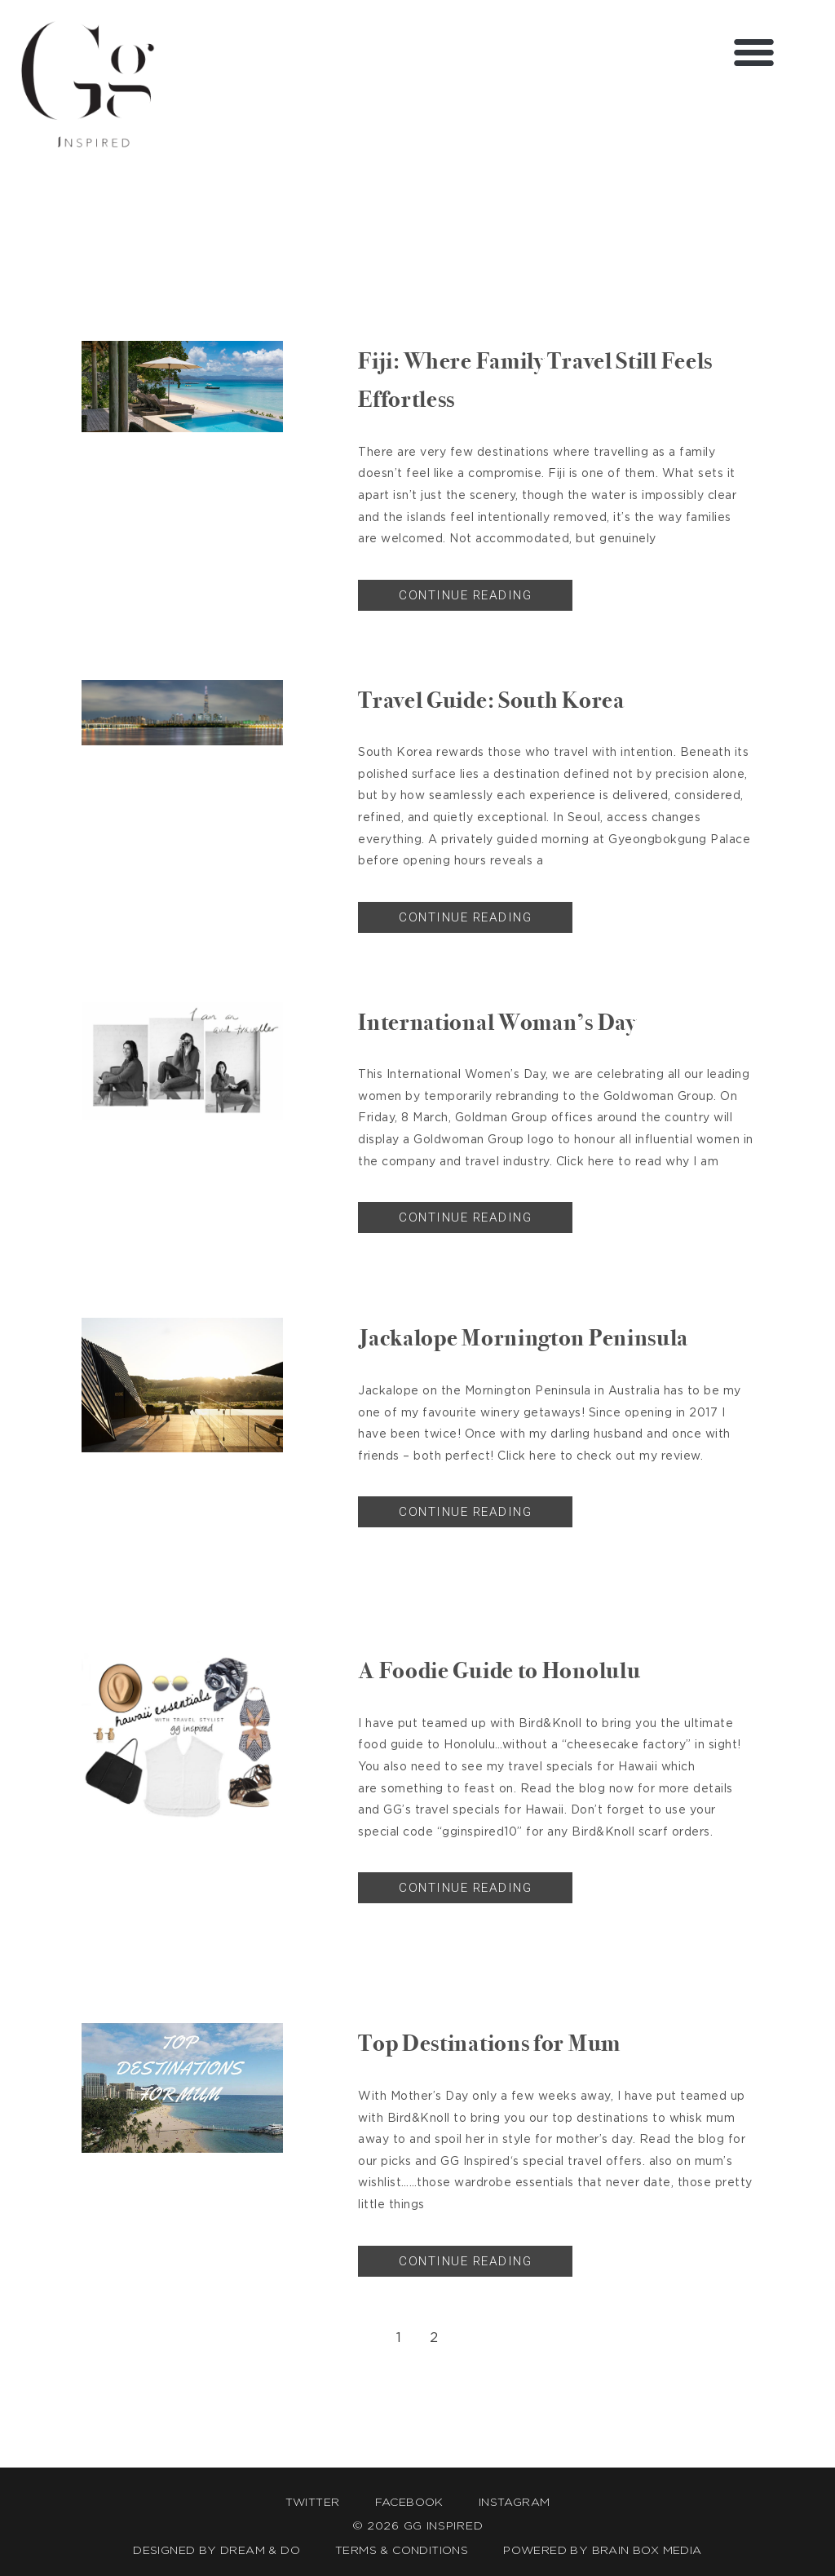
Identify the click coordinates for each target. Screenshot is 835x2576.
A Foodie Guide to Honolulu (522, 1669)
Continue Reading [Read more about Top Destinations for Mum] (465, 2261)
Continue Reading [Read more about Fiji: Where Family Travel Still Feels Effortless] (465, 595)
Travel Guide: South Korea (512, 699)
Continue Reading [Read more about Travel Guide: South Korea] (465, 917)
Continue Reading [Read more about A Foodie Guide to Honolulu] (465, 1887)
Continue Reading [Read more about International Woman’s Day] (465, 1217)
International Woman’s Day (518, 1021)
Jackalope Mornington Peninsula (549, 1336)
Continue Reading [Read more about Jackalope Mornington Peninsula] (465, 1512)
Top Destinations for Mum (510, 2042)
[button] (754, 52)
